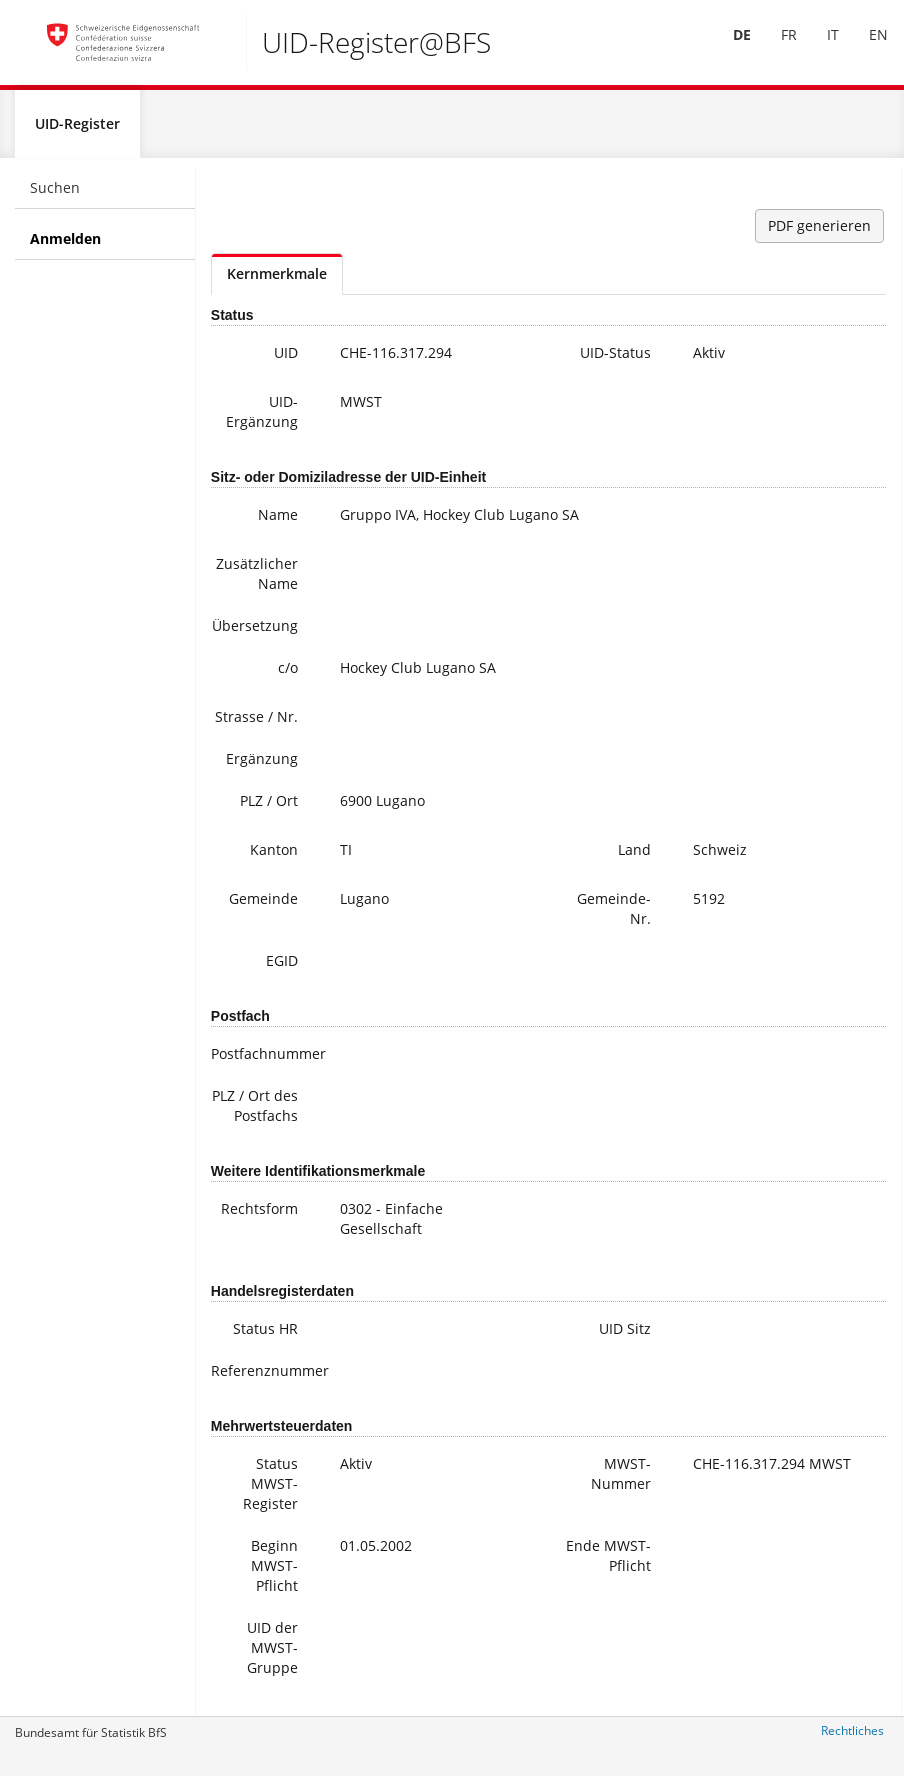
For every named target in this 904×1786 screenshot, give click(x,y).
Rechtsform (259, 1216)
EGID (282, 968)
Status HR (265, 1336)
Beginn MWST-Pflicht (274, 1573)
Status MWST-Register (270, 1491)
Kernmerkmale (277, 281)
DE (728, 48)
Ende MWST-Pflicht (608, 1563)
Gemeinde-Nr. (614, 916)
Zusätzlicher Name (257, 581)
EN (864, 48)
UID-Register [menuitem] (77, 131)
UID (286, 360)
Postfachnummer (262, 1061)
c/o (288, 675)
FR (775, 48)
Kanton (274, 857)
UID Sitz (625, 1336)
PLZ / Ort (269, 808)
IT (819, 48)
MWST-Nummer (621, 1481)
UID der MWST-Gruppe (272, 1655)
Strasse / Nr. (256, 724)
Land (634, 857)
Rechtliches (852, 1738)
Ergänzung (262, 766)
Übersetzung (255, 633)
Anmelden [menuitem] (65, 246)
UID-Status (615, 360)
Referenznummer (262, 1378)
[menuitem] (728, 49)
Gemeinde (263, 906)
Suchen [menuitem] (55, 195)
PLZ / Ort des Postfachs (255, 1113)
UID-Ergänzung (262, 419)
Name (278, 522)
